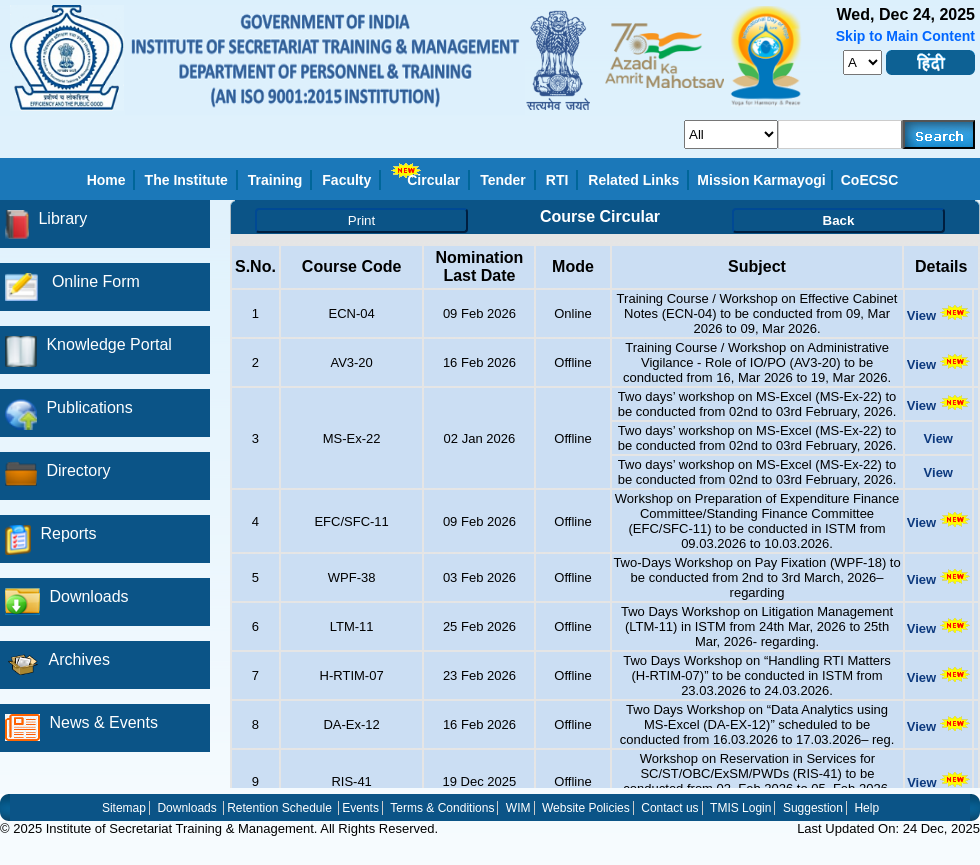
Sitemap (124, 808)
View (938, 315)
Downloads (186, 808)
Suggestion (813, 808)
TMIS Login (740, 808)
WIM (518, 808)
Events (360, 808)
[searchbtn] (939, 134)
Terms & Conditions (442, 808)
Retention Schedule (279, 808)
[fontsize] (862, 62)
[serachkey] (840, 134)
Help (866, 808)
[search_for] (731, 134)
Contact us (669, 808)
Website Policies (586, 808)
